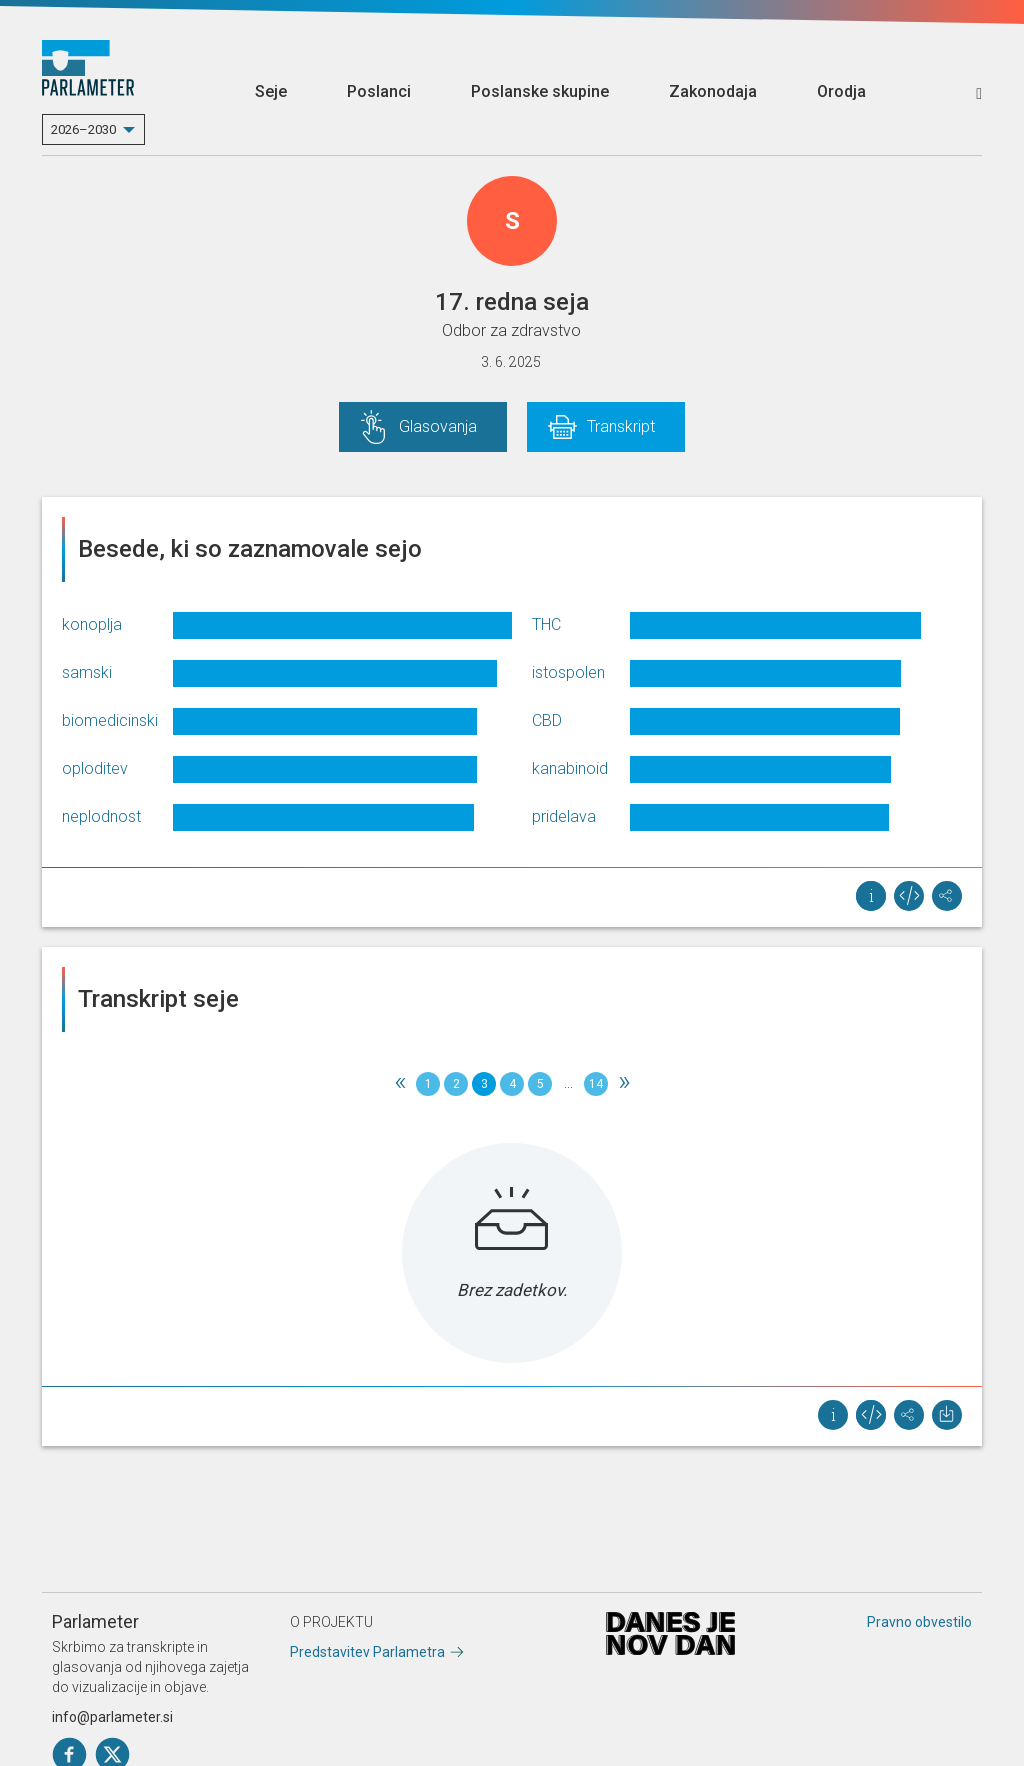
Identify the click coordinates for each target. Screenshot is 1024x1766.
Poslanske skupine (540, 91)
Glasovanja (438, 426)
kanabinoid (570, 768)
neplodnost (101, 816)
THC (546, 624)
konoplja (92, 624)
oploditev (95, 768)
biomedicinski (110, 720)
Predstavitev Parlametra (367, 1652)
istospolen (568, 672)
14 (596, 1084)
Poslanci (379, 91)
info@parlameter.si (112, 1717)
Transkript (621, 426)
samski (87, 672)
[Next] (624, 1084)
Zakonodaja (713, 91)
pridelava (564, 816)
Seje (271, 91)
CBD (547, 720)
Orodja (841, 91)
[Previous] (400, 1084)
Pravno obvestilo (919, 1622)
